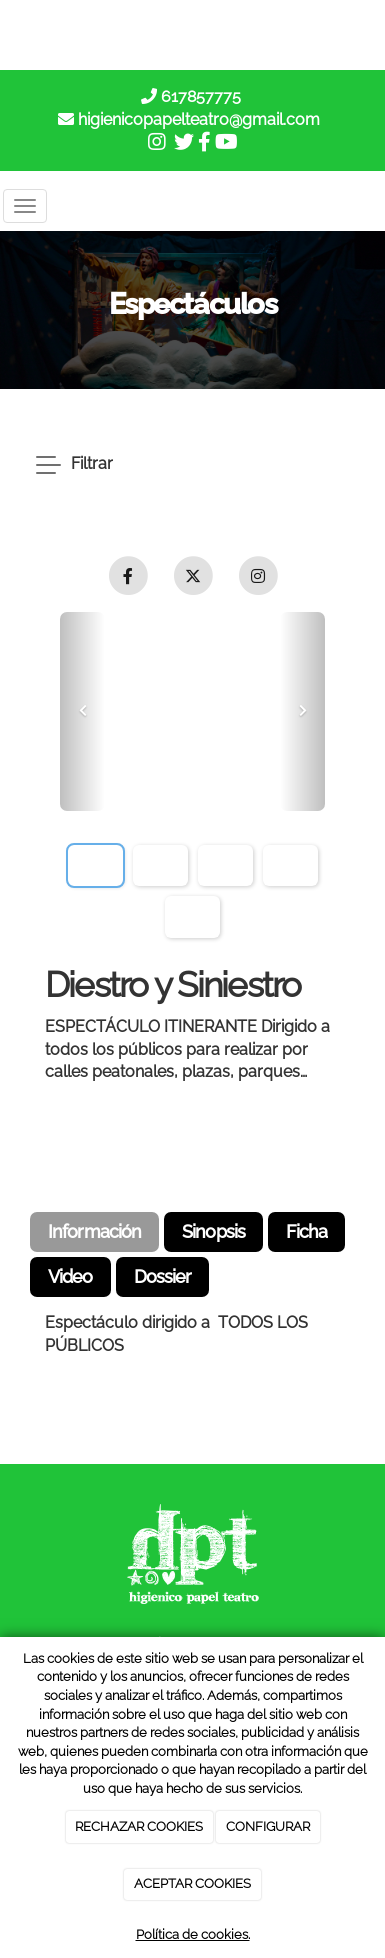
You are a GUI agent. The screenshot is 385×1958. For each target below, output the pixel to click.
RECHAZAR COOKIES (139, 1826)
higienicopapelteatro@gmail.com (199, 119)
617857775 (199, 96)
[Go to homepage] (189, 206)
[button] (82, 711)
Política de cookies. (193, 1934)
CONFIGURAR (268, 1826)
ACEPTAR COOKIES (192, 1883)
